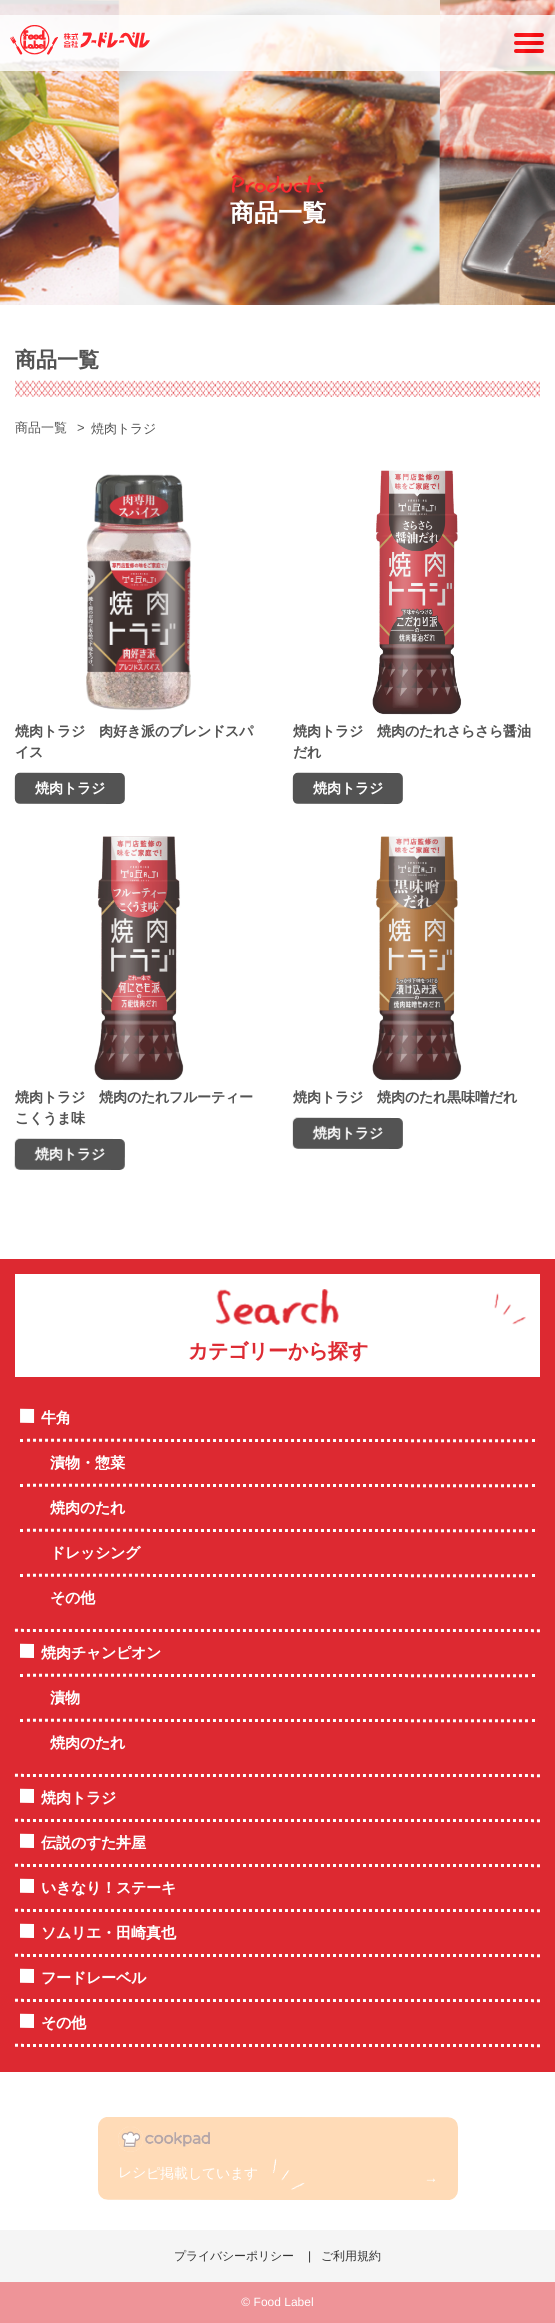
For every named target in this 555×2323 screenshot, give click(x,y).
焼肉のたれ (87, 1507)
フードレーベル (93, 1977)
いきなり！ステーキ (108, 1887)
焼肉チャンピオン (101, 1652)
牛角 (56, 1417)
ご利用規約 (351, 2256)
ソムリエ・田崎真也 (108, 1932)
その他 (72, 1597)
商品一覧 (41, 427)
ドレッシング (95, 1552)
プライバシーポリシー (234, 2256)
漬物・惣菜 (87, 1462)
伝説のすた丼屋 (93, 1842)
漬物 (65, 1697)
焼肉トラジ (78, 1797)
